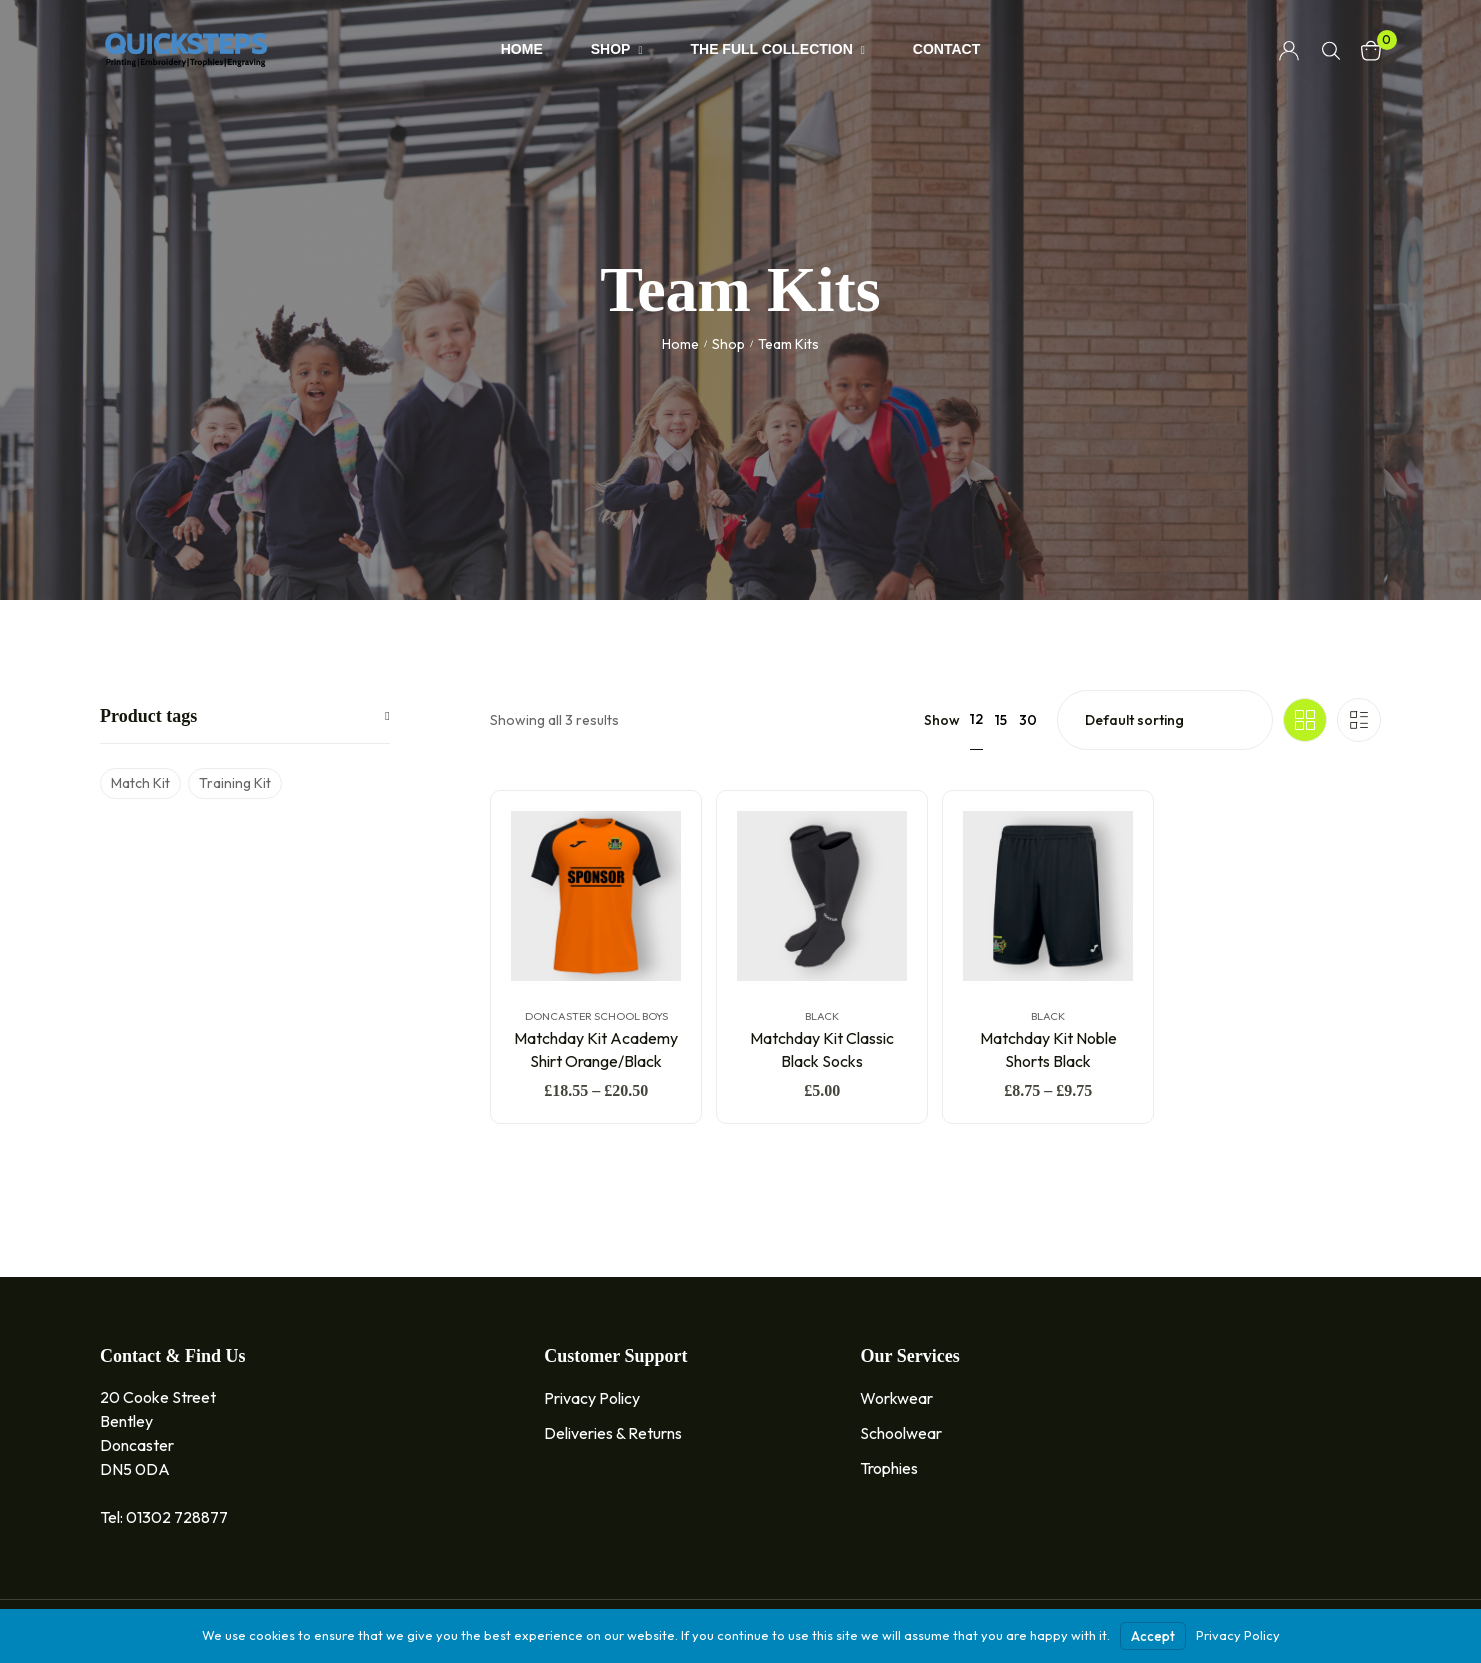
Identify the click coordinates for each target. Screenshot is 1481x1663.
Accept (1153, 1636)
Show (942, 720)
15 (1001, 720)
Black (822, 1016)
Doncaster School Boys (595, 1016)
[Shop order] (1165, 720)
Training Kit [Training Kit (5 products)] (235, 783)
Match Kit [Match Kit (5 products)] (140, 783)
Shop (728, 344)
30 (1028, 720)
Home (680, 344)
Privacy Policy (1238, 1635)
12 (976, 719)
